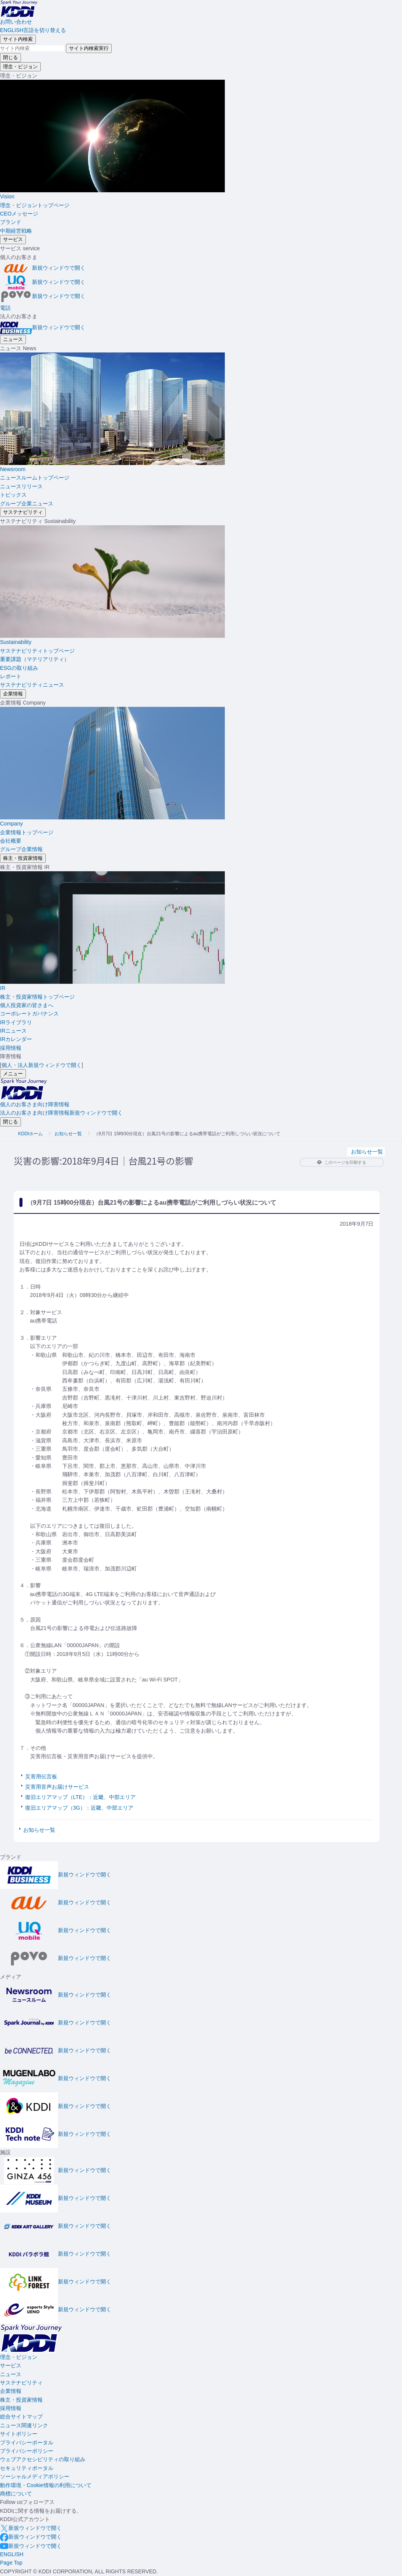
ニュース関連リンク (24, 2425)
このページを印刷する (341, 1162)
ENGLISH (33, 30)
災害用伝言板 (41, 1776)
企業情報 (10, 2391)
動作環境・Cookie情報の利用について (45, 2485)
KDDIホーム (30, 1133)
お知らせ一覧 (68, 1133)
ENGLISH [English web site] (11, 2554)
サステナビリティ (21, 2383)
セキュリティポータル (26, 2468)
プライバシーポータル (26, 2442)
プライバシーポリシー (26, 2451)
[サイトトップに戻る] (19, 8)
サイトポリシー (18, 2434)
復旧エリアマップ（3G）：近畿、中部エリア (79, 1808)
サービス (10, 2365)
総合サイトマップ (21, 2416)
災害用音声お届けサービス (57, 1787)
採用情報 (10, 2408)
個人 (7, 1065)
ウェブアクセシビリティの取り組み (42, 2459)
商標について (16, 2494)
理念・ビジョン (18, 2357)
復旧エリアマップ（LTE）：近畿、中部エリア (80, 1797)
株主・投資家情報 (21, 2400)
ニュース (10, 2374)
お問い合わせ (16, 22)
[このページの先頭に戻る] (11, 2563)
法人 (50, 1065)
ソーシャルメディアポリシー (34, 2476)
